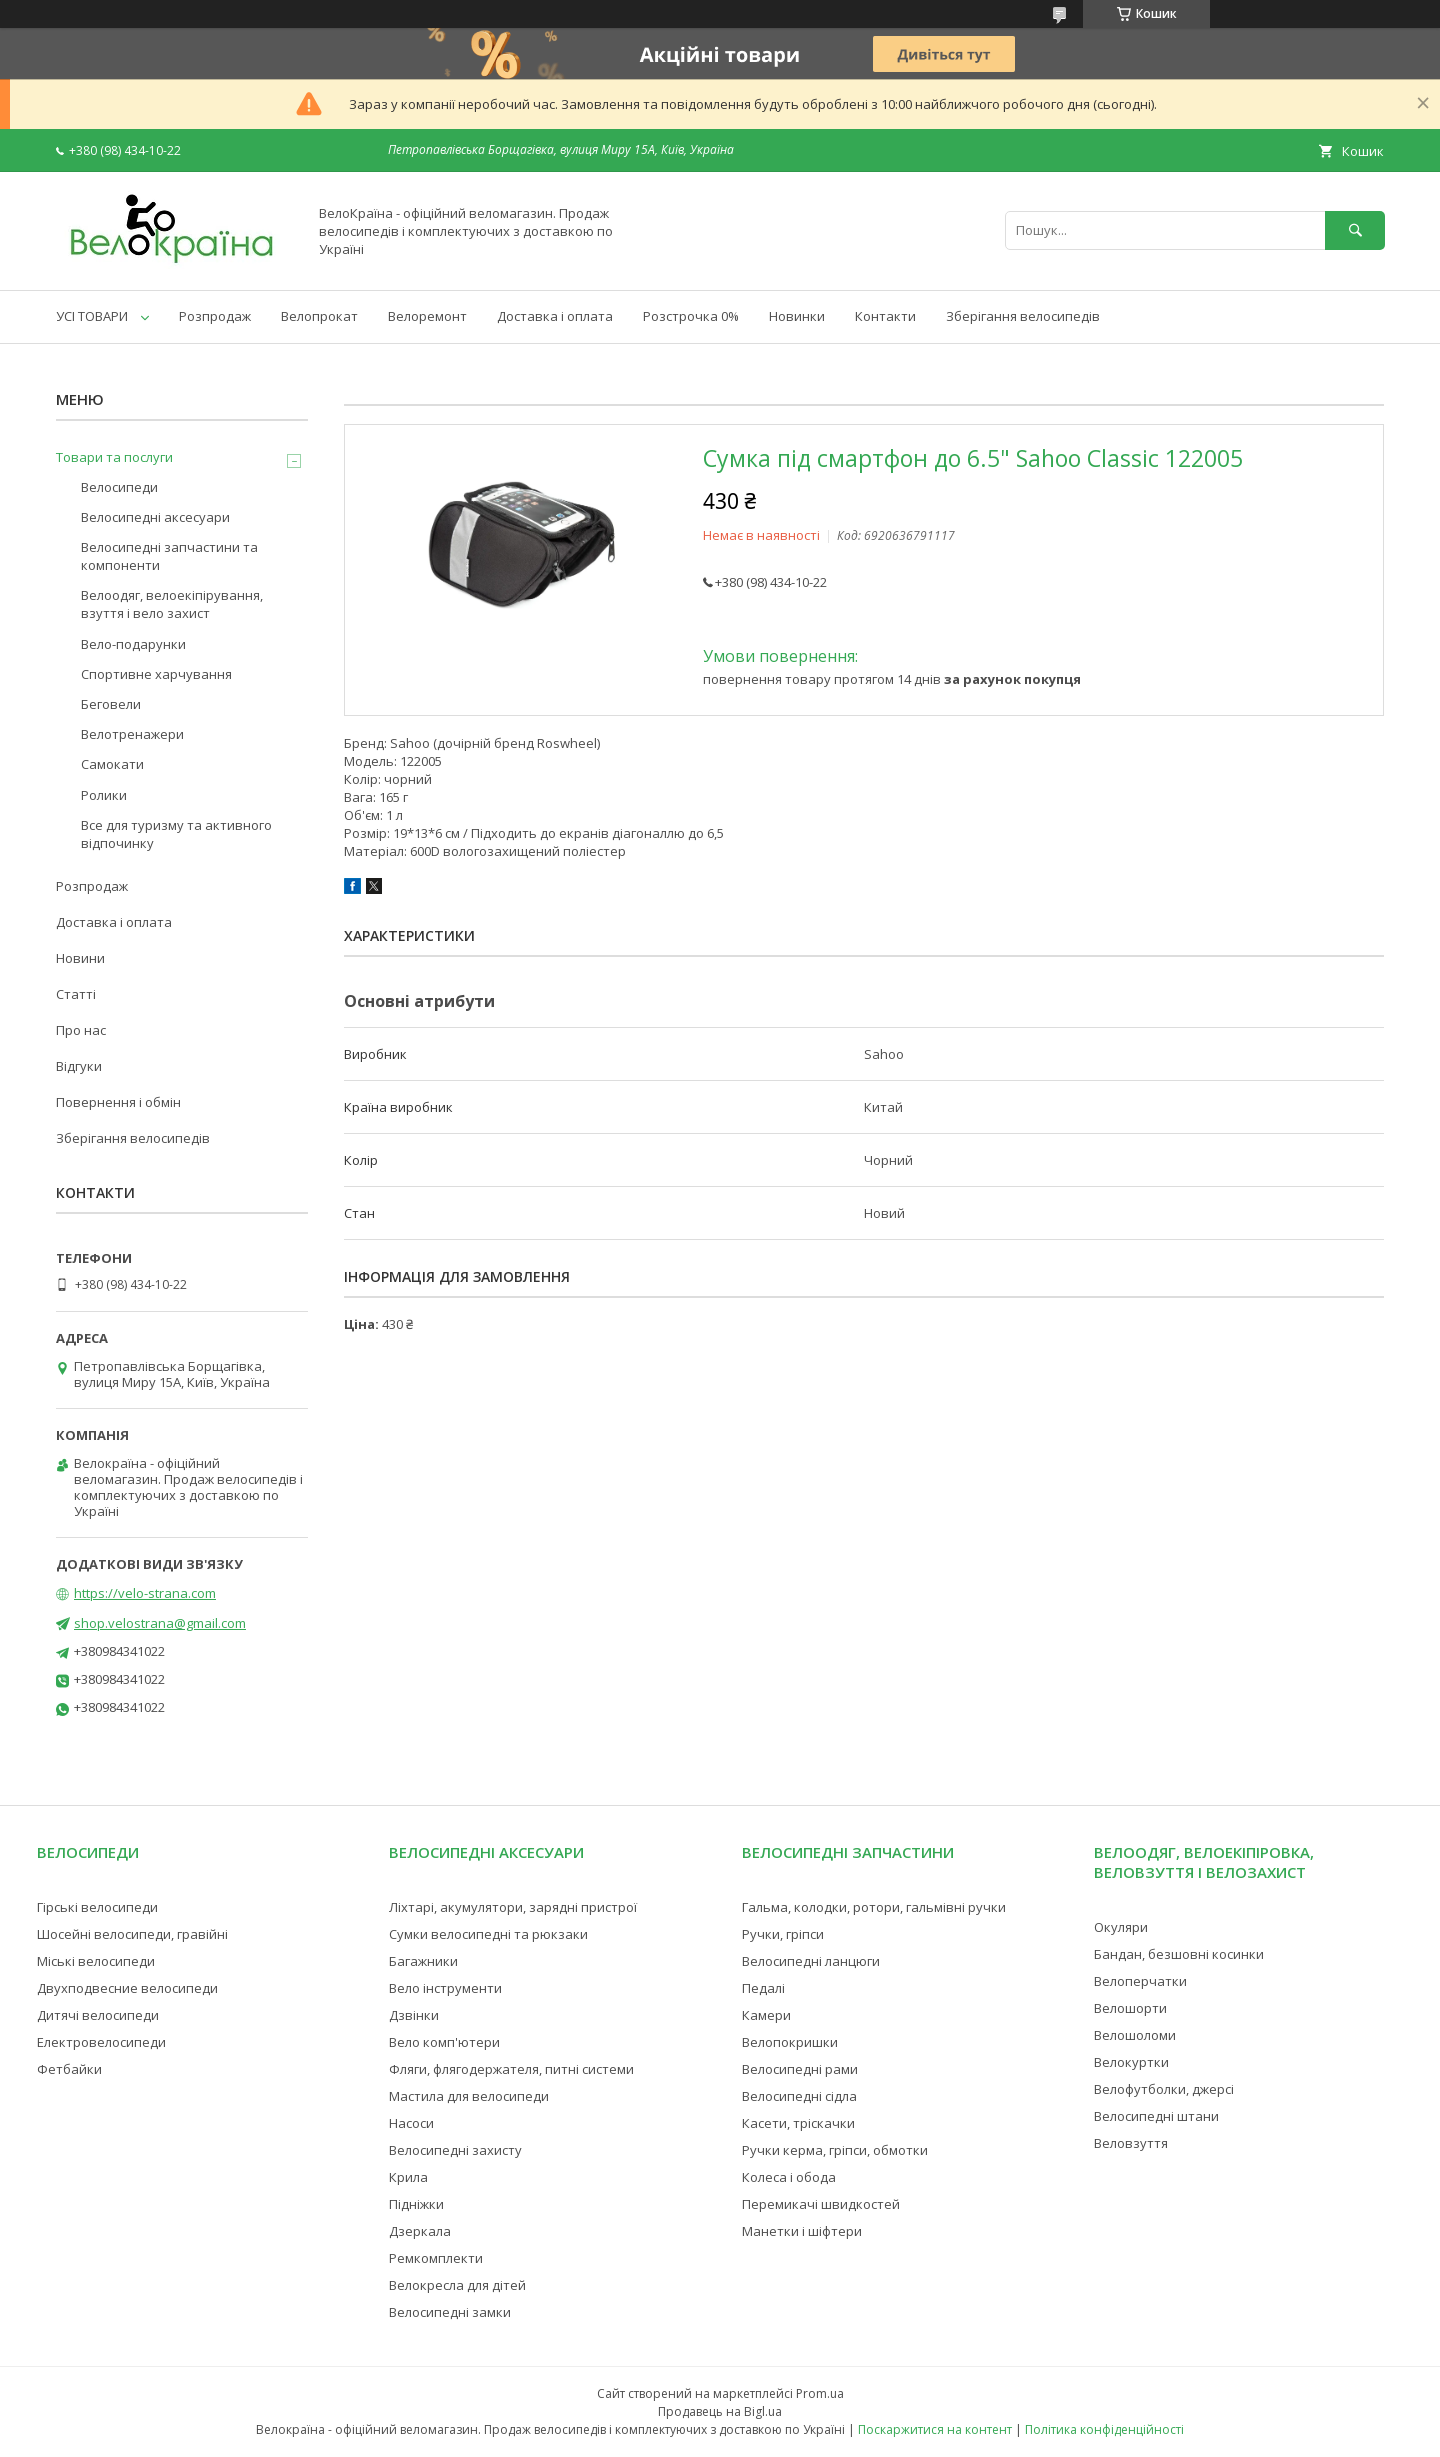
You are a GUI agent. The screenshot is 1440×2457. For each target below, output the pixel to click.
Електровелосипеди (101, 2042)
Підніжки (416, 2204)
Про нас (81, 1030)
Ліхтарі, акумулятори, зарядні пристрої (513, 1907)
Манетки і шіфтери (802, 2231)
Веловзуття (1131, 2143)
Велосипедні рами (800, 2069)
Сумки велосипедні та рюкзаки (488, 1934)
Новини (80, 958)
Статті (76, 994)
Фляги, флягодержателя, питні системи (511, 2069)
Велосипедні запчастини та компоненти (169, 556)
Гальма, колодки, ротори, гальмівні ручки (874, 1907)
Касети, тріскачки (798, 2123)
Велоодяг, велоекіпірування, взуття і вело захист (172, 604)
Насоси (411, 2123)
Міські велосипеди (96, 1961)
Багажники (423, 1961)
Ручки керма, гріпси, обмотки (835, 2150)
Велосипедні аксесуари (155, 517)
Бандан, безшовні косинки (1179, 1954)
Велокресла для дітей (457, 2285)
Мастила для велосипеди (469, 2096)
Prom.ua (820, 2393)
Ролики (104, 795)
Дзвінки (414, 2015)
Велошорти (1130, 2008)
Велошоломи (1135, 2035)
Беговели (111, 704)
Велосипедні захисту (455, 2150)
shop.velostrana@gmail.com (160, 1623)
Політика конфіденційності (1104, 2429)
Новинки (797, 316)
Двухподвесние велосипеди (127, 1988)
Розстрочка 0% (691, 316)
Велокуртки (1131, 2062)
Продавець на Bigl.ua (720, 2411)
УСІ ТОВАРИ (92, 316)
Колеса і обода (789, 2177)
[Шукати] (1355, 230)
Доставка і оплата (555, 316)
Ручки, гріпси (783, 1934)
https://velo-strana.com (145, 1593)
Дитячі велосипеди (98, 2015)
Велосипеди (119, 487)
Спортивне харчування (156, 674)
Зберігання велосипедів (1023, 316)
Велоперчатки (1140, 1981)
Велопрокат (319, 316)
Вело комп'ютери (444, 2042)
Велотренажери (132, 734)
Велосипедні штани (1156, 2116)
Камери (766, 2015)
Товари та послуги (114, 457)
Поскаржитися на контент (935, 2429)
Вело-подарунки (133, 644)
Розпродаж (215, 316)
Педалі (763, 1988)
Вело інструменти (445, 1988)
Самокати (112, 764)
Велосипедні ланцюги (811, 1961)
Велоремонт (427, 316)
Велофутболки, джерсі (1164, 2089)
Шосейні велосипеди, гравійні (132, 1934)
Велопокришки (790, 2042)
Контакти (885, 316)
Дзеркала (420, 2231)
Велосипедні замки (450, 2312)
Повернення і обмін (118, 1102)
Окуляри (1121, 1927)
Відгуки (79, 1066)
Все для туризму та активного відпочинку (176, 834)
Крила (408, 2177)
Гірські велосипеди (97, 1907)
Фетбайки (69, 2069)
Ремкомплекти (436, 2258)
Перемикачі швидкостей (821, 2204)
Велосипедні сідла (799, 2096)
